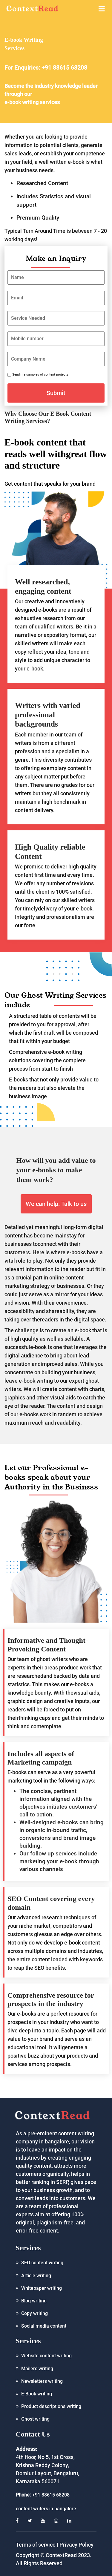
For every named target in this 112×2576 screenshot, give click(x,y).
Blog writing (34, 2301)
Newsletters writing (42, 2381)
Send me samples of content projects (39, 374)
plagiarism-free (54, 2222)
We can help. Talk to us (56, 1203)
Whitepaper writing (41, 2288)
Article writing (36, 2275)
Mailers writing (37, 2368)
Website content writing (46, 2356)
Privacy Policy (76, 2545)
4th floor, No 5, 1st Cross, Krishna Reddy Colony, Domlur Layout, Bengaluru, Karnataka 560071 (47, 2465)
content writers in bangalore (46, 2509)
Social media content (43, 2326)
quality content (34, 2166)
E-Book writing (36, 2394)
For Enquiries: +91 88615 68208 (45, 67)
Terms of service (36, 2545)
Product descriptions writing (51, 2406)
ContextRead (61, 2555)
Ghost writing (35, 2419)
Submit (56, 393)
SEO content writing (42, 2263)
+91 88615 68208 (51, 2495)
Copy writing (34, 2313)
